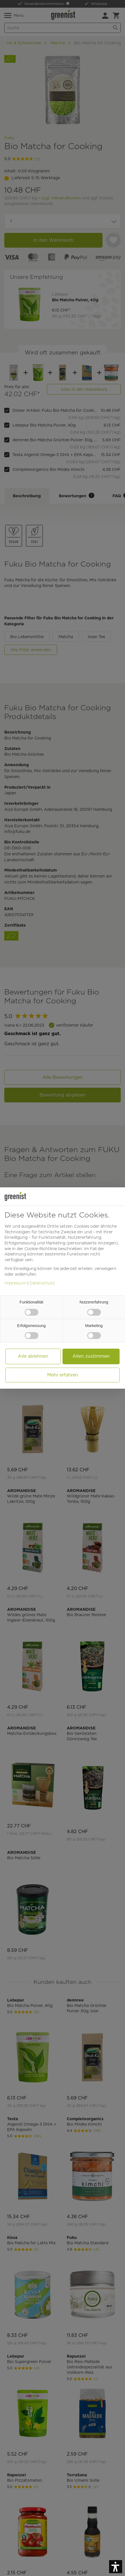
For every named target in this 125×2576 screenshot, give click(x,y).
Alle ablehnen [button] (33, 1356)
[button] (115, 2566)
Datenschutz (42, 1283)
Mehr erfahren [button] (62, 1375)
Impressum (15, 1283)
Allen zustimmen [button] (91, 1356)
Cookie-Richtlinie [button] (40, 1248)
